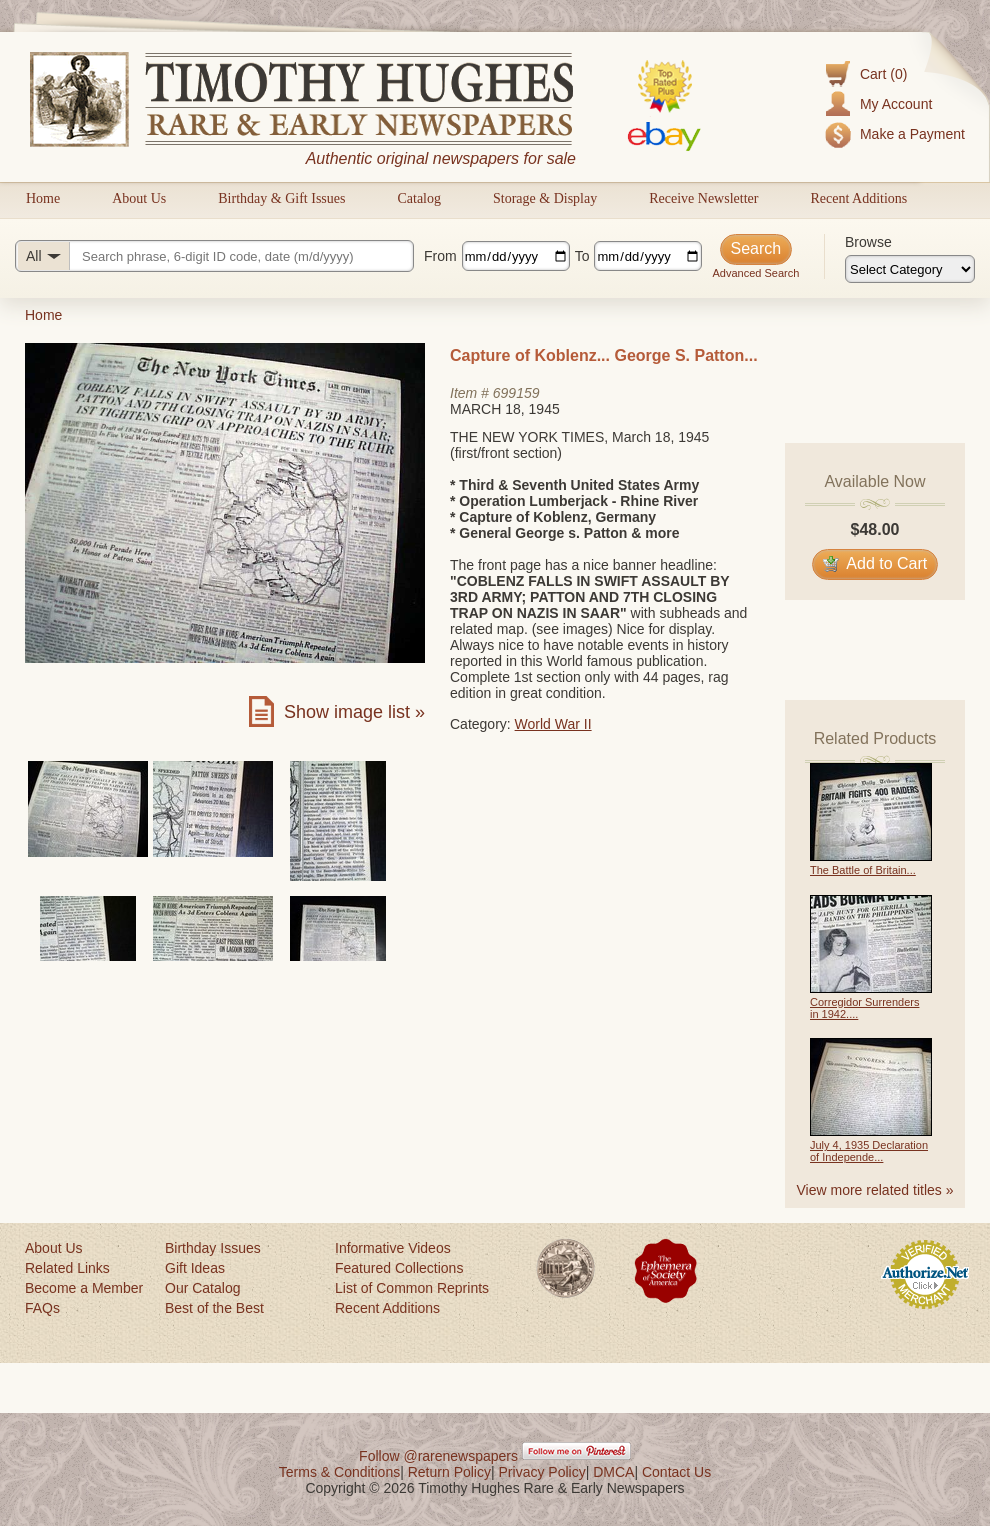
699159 (516, 393)
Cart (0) (883, 74)
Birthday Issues (213, 1248)
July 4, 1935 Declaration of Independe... (869, 1151)
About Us (139, 198)
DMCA (613, 1472)
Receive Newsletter (703, 198)
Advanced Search (755, 273)
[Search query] (214, 256)
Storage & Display (545, 198)
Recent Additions (858, 198)
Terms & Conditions (339, 1472)
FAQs (42, 1308)
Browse (868, 242)
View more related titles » (875, 1190)
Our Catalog (202, 1288)
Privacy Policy (542, 1472)
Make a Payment (912, 134)
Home (43, 198)
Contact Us (676, 1472)
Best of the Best (214, 1308)
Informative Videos (393, 1248)
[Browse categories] (910, 269)
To (582, 256)
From (440, 256)
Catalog (419, 198)
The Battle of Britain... (863, 870)
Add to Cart (875, 563)
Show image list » (354, 712)
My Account (896, 104)
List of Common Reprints (412, 1288)
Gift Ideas (195, 1268)
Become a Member (84, 1288)
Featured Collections (399, 1268)
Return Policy (449, 1472)
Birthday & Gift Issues (281, 198)
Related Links (67, 1268)
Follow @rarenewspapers (438, 1456)
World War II (553, 724)
